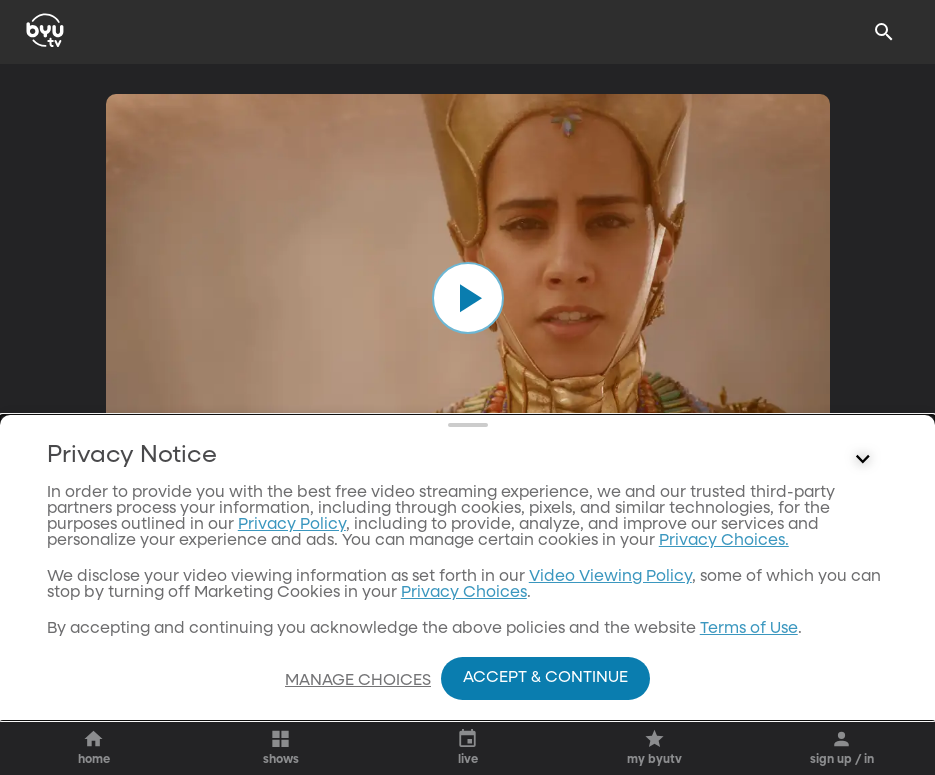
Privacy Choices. (724, 622)
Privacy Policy (292, 606)
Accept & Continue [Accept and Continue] (545, 678)
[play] (468, 298)
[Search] (884, 32)
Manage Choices (358, 681)
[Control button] (863, 541)
